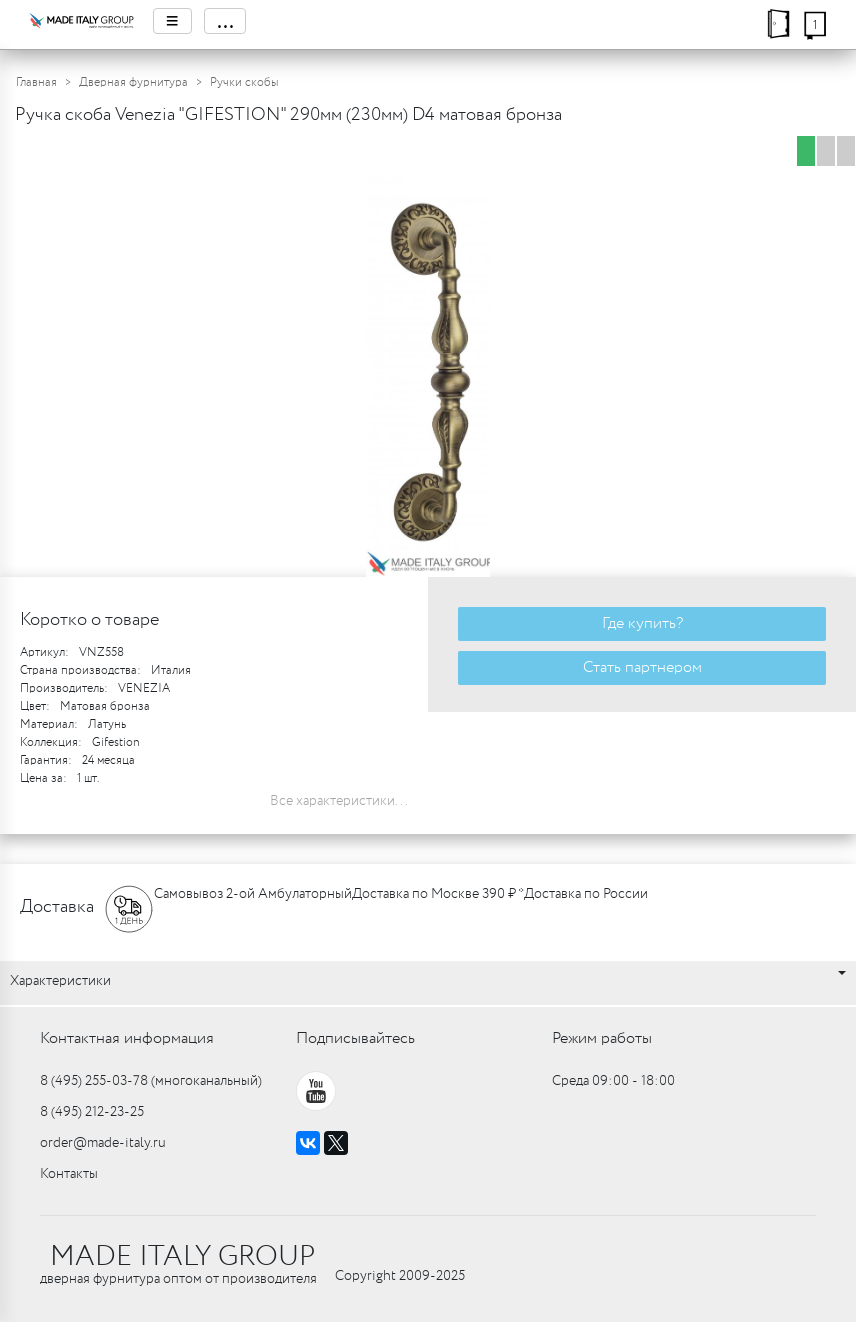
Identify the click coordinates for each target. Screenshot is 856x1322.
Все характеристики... (339, 801)
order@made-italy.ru (103, 1143)
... (225, 21)
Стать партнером (642, 667)
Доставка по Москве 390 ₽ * (438, 894)
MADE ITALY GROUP (182, 1257)
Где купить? (642, 623)
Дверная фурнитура (133, 82)
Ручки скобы (244, 82)
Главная (36, 82)
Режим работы (602, 1038)
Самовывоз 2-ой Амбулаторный (253, 894)
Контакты (69, 1174)
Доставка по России (586, 894)
